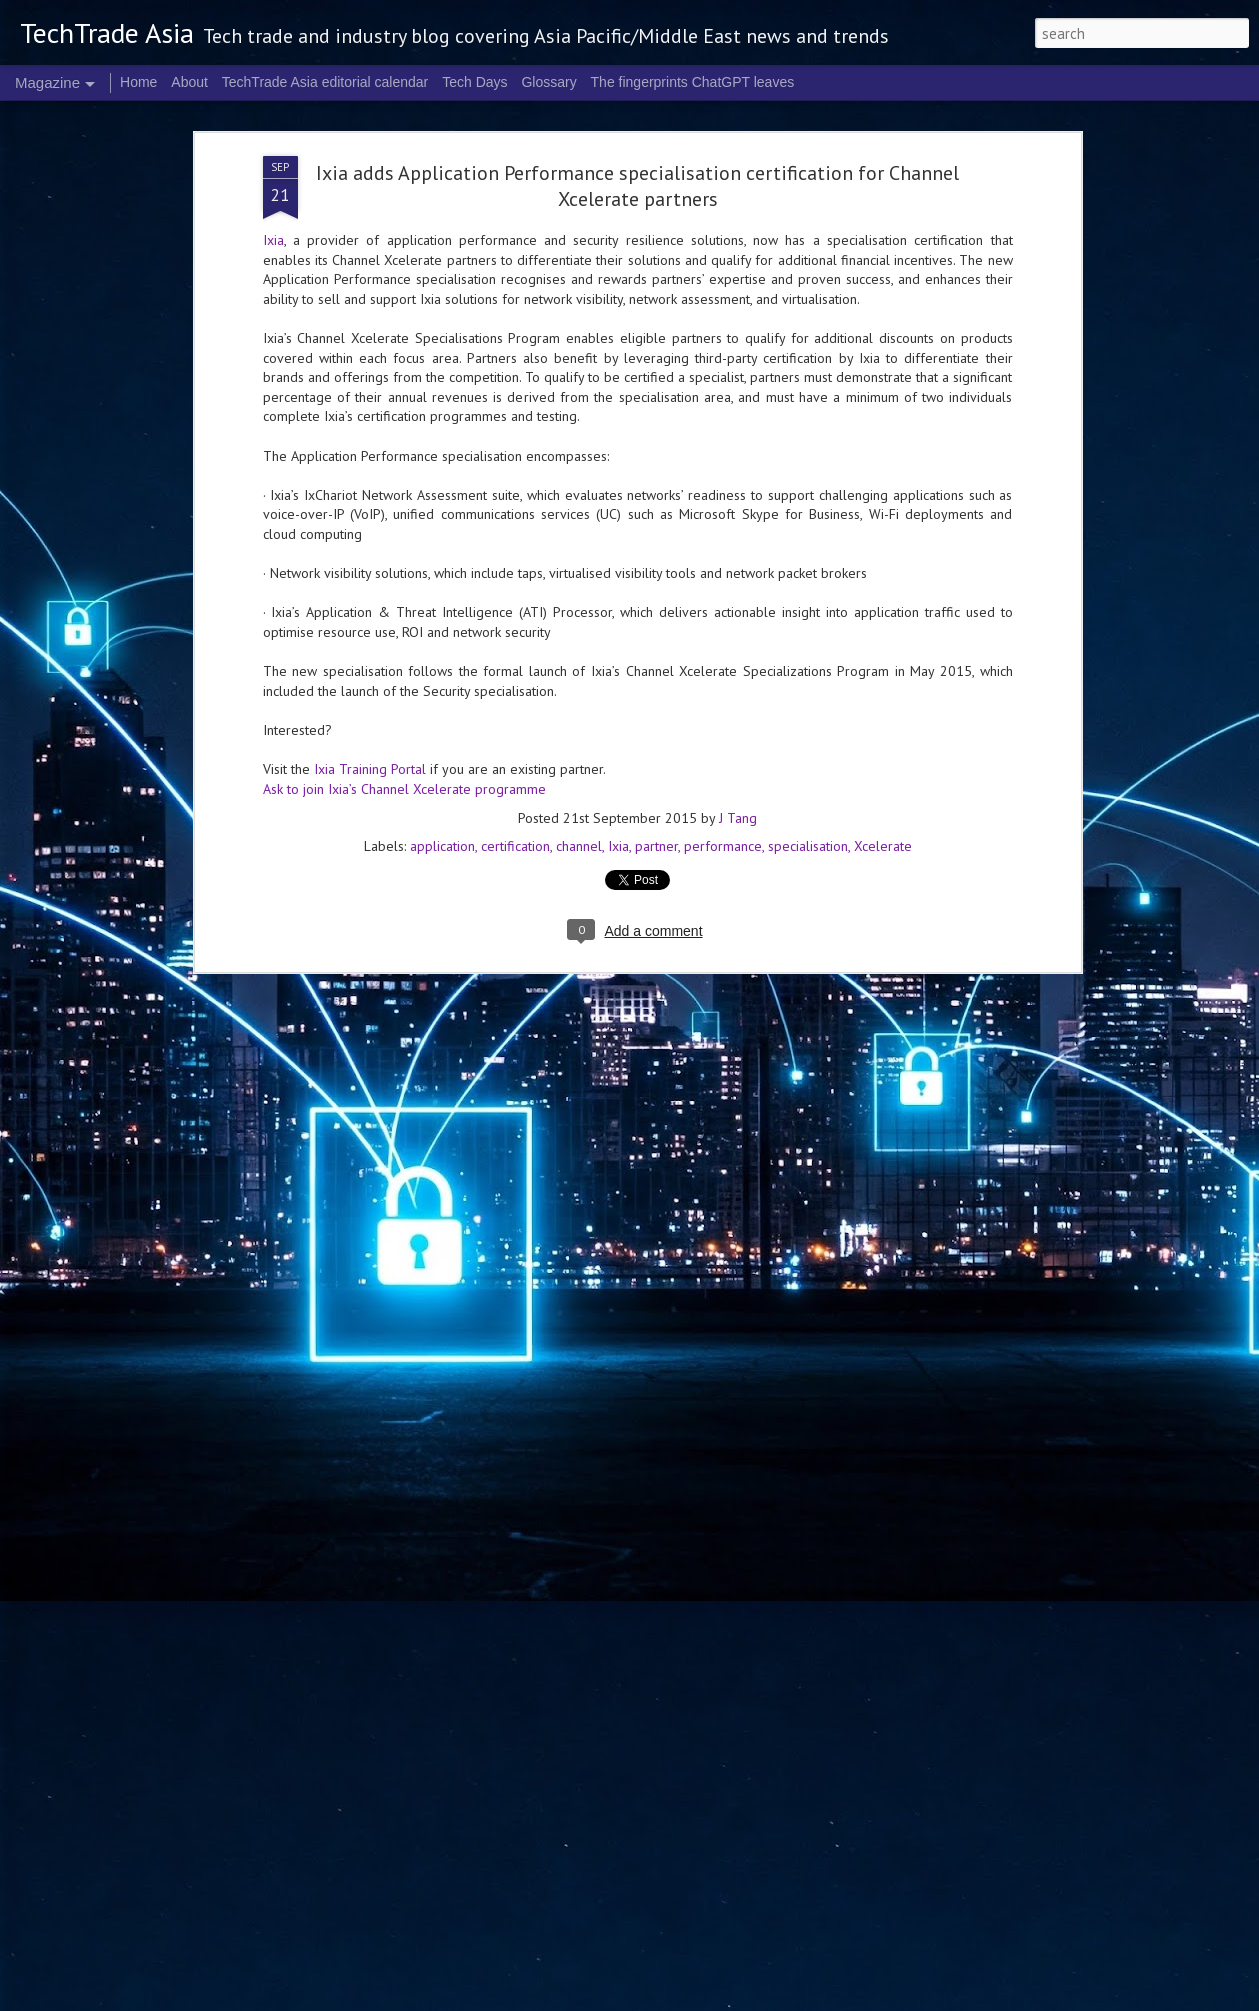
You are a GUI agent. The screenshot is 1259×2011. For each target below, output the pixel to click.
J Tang (738, 261)
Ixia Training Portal (370, 211)
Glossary (548, 82)
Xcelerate (883, 289)
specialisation (808, 289)
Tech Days (474, 82)
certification (515, 289)
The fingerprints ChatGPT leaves (693, 82)
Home (138, 82)
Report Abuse (949, 1999)
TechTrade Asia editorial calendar (325, 82)
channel (579, 289)
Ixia (618, 289)
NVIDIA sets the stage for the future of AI (571, 1762)
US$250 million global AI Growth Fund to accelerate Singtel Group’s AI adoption (473, 1380)
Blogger (895, 1999)
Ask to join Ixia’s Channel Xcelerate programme (404, 231)
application (442, 289)
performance (723, 289)
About (189, 82)
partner (656, 289)
